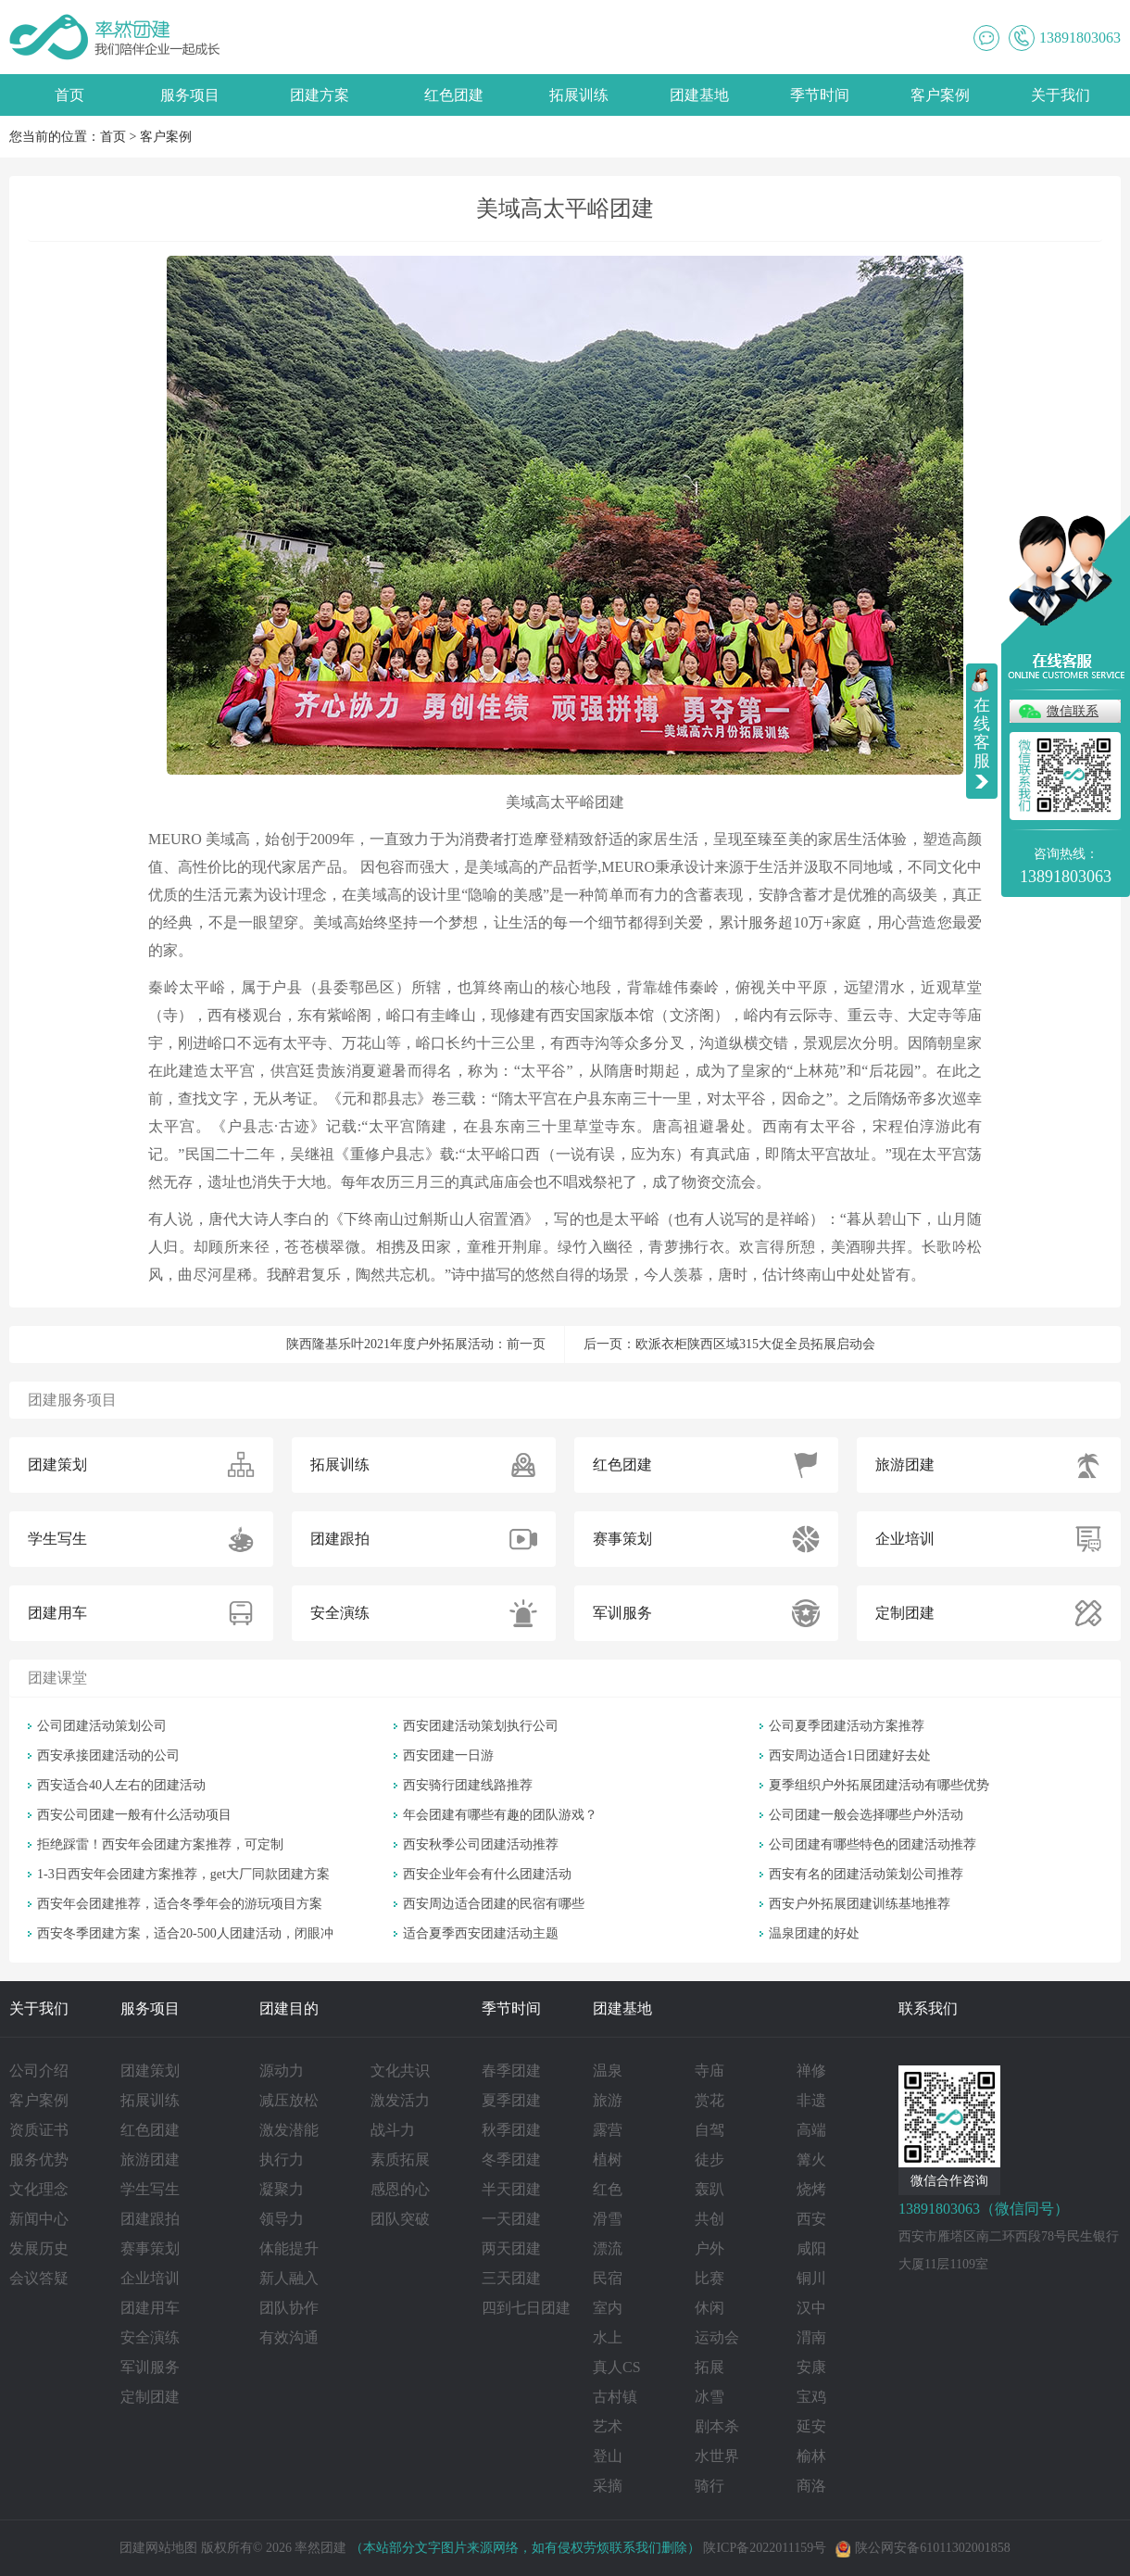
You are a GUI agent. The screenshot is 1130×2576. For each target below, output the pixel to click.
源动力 (281, 2070)
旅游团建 (150, 2159)
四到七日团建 (526, 2308)
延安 (811, 2426)
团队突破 (400, 2219)
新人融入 (289, 2278)
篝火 (811, 2159)
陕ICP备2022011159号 (764, 2548)
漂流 (607, 2248)
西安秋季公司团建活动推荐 (481, 1844)
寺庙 (709, 2070)
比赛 (709, 2278)
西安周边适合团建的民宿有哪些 (493, 1904)
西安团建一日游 (448, 1755)
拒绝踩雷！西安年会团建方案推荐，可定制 (160, 1844)
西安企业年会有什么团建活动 (487, 1874)
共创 (709, 2219)
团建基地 (699, 95)
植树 (607, 2159)
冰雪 (709, 2397)
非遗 (811, 2100)
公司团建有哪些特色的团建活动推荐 (872, 1844)
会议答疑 (39, 2278)
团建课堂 (57, 1678)
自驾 (709, 2130)
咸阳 (811, 2248)
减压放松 (289, 2100)
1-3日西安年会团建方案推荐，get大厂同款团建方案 (183, 1874)
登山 (607, 2456)
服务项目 (190, 95)
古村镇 (615, 2397)
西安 (811, 2219)
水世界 (717, 2456)
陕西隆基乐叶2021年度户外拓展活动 (390, 1344)
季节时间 (819, 95)
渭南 (811, 2337)
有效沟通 (289, 2337)
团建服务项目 (72, 1400)
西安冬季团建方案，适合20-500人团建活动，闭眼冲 (185, 1933)
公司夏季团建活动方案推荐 (846, 1726)
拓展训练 (579, 95)
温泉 (607, 2070)
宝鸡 (811, 2397)
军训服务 (150, 2367)
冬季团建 (511, 2159)
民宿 (607, 2278)
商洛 (811, 2486)
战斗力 (392, 2130)
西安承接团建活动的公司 (108, 1755)
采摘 (607, 2486)
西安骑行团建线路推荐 (468, 1785)
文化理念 (39, 2189)
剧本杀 (717, 2426)
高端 (811, 2130)
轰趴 (709, 2189)
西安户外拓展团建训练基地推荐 (859, 1904)
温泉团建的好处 (814, 1933)
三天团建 (511, 2278)
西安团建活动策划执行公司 (481, 1726)
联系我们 (928, 2008)
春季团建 (511, 2070)
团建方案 (319, 95)
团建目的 (289, 2008)
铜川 (811, 2278)
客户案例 (940, 95)
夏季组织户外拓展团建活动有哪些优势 (879, 1785)
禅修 (811, 2070)
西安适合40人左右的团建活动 (121, 1785)
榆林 (811, 2456)
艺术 (607, 2426)
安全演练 (150, 2337)
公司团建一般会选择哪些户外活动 (866, 1815)
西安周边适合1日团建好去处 (850, 1755)
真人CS (617, 2367)
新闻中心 (39, 2219)
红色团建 (453, 95)
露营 (607, 2130)
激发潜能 (289, 2130)
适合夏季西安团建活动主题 (481, 1933)
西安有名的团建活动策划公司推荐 (866, 1874)
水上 (607, 2337)
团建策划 (150, 2070)
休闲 (709, 2308)
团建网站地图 (158, 2548)
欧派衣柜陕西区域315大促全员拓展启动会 (755, 1344)
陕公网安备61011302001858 (922, 2548)
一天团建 (511, 2219)
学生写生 (150, 2189)
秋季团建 (511, 2130)
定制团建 (150, 2397)
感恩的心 (400, 2189)
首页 (69, 95)
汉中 (811, 2308)
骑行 (709, 2486)
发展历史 (39, 2248)
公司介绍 (39, 2070)
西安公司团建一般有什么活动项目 (134, 1815)
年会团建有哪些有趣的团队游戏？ (500, 1815)
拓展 (709, 2367)
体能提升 (289, 2248)
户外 (709, 2248)
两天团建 (511, 2248)
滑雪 (607, 2219)
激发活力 (400, 2100)
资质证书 (39, 2130)
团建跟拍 (150, 2219)
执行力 (281, 2159)
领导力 (281, 2219)
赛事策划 (150, 2248)
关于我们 (1060, 95)
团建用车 (150, 2308)
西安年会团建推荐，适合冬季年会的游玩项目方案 (179, 1904)
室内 (607, 2308)
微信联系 (1073, 711)
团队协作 (289, 2308)
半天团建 (511, 2189)
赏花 (709, 2100)
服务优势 (39, 2159)
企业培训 (150, 2278)
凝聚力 (281, 2189)
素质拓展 (400, 2159)
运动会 (717, 2337)
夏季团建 (511, 2100)
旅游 (607, 2100)
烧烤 (811, 2189)
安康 (811, 2367)
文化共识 (400, 2070)
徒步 (709, 2159)
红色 (607, 2189)
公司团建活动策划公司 (102, 1726)
